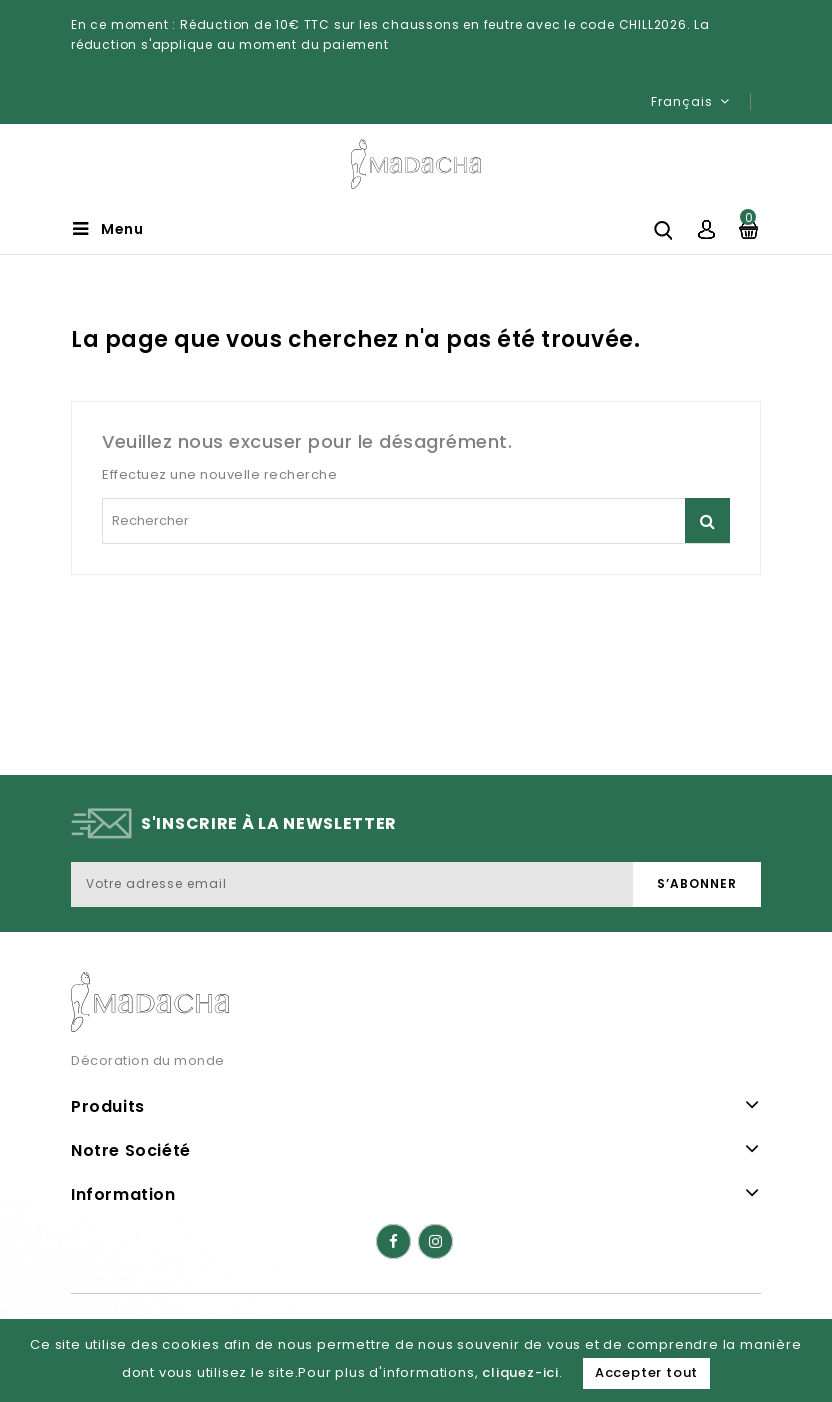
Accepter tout (646, 1372)
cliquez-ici (520, 1372)
